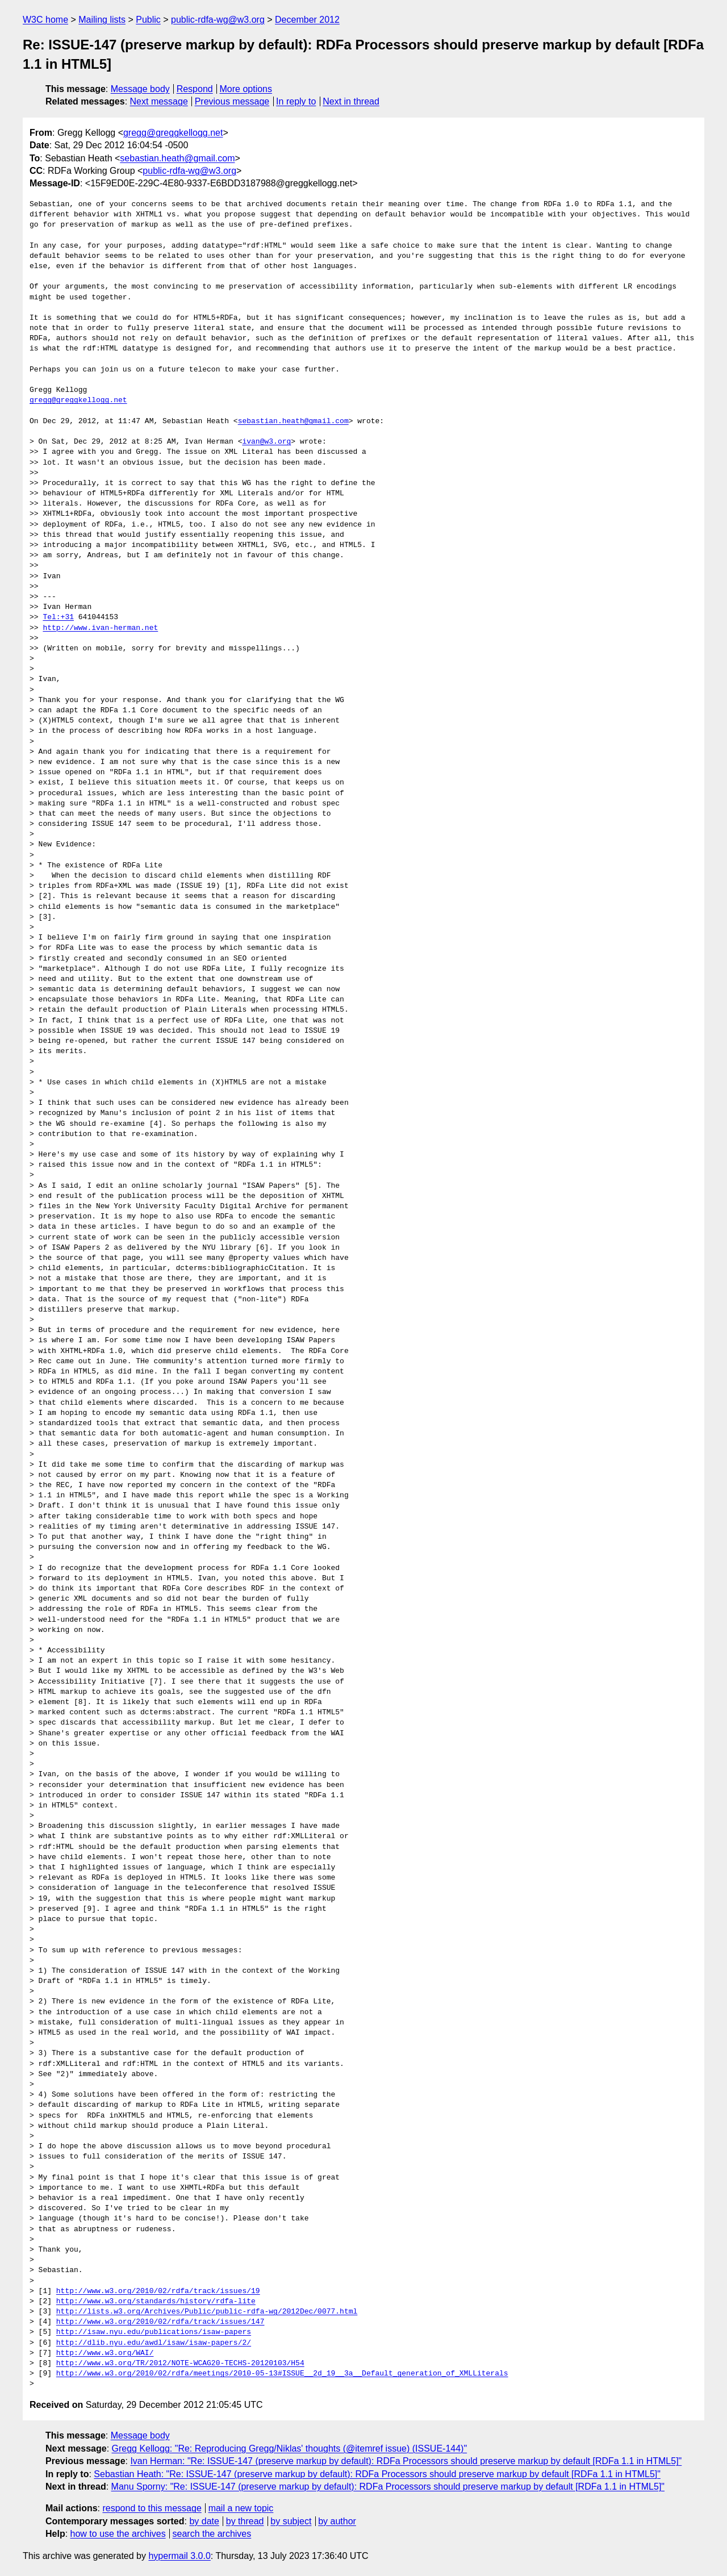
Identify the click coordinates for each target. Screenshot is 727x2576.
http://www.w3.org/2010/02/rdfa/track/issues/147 (160, 2322)
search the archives (212, 2534)
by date (204, 2521)
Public (148, 19)
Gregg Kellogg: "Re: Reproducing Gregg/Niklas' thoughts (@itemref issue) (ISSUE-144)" (289, 2448)
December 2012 (307, 19)
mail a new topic (241, 2508)
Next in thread (351, 101)
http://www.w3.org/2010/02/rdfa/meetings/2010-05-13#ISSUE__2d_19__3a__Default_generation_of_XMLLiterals (282, 2374)
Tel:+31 (58, 617)
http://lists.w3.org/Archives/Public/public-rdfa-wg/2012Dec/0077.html (206, 2312)
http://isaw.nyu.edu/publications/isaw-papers (153, 2332)
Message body (140, 89)
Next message (159, 101)
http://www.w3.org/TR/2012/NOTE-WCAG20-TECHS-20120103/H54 (180, 2363)
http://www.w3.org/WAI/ (105, 2353)
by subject (290, 2521)
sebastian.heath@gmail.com (177, 158)
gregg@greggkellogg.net (173, 132)
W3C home (45, 19)
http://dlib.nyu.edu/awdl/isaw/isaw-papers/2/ (153, 2343)
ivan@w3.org (266, 442)
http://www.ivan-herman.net (100, 628)
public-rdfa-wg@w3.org (218, 19)
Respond (195, 89)
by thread (245, 2521)
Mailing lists (102, 19)
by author (337, 2521)
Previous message (232, 101)
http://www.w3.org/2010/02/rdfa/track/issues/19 (158, 2291)
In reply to (296, 101)
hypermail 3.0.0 (179, 2556)
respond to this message (151, 2508)
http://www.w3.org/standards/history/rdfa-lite (156, 2302)
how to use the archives (118, 2534)
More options (246, 89)
